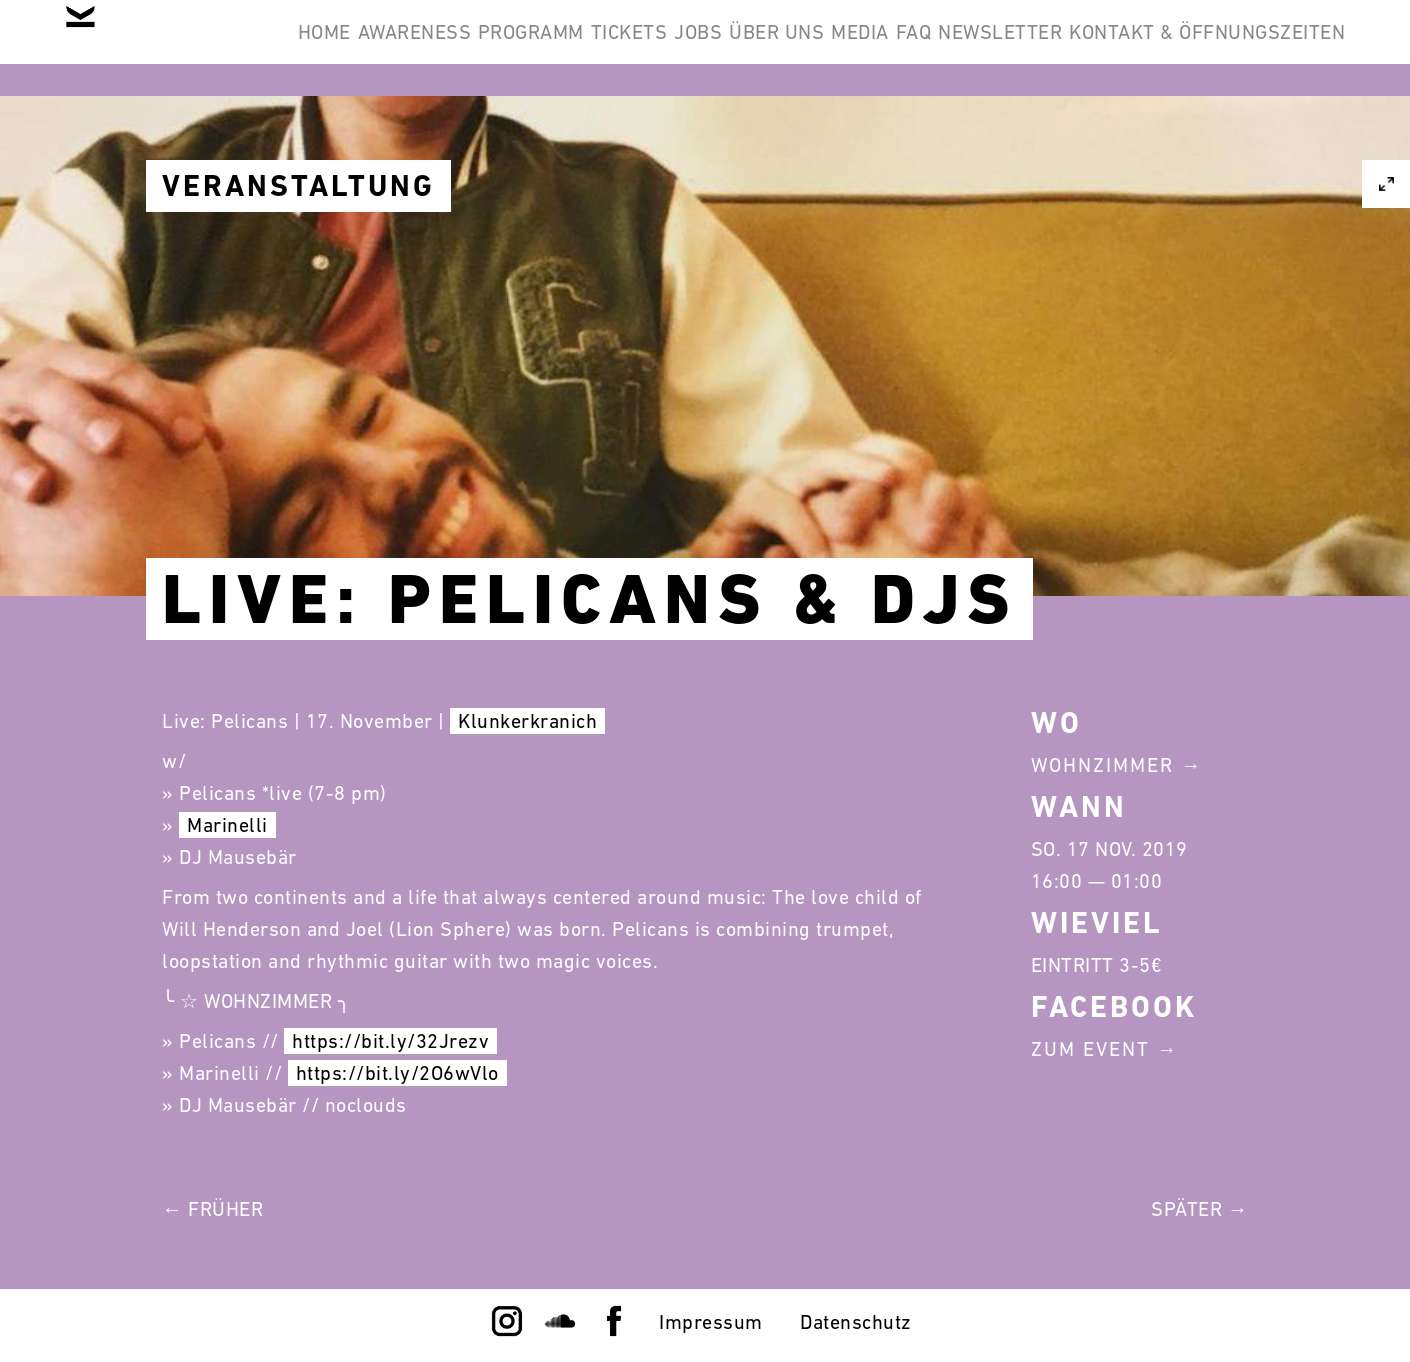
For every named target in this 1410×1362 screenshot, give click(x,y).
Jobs (844, 48)
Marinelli (227, 825)
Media (1067, 48)
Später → (1199, 1209)
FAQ (1151, 48)
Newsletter (1268, 48)
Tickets (744, 48)
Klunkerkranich (527, 721)
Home (347, 48)
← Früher (212, 1209)
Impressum (711, 1322)
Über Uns (953, 48)
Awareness (469, 48)
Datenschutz (856, 1322)
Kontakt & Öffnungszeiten (1192, 144)
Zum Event (1090, 1049)
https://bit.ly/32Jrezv (390, 1041)
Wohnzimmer (1102, 765)
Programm (616, 48)
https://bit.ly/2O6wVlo (397, 1073)
